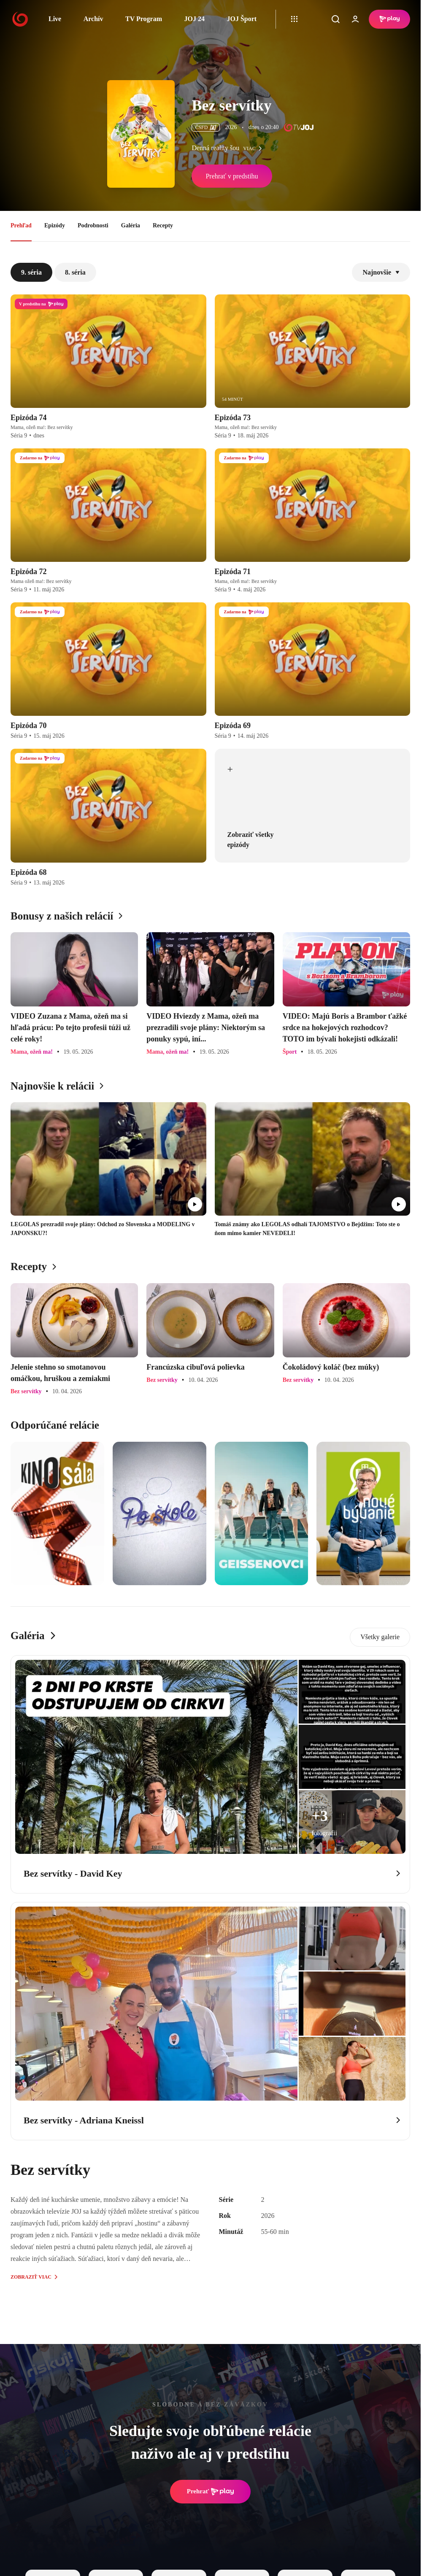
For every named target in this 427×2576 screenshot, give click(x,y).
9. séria (31, 272)
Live (55, 18)
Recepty (163, 225)
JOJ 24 (194, 18)
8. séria (75, 272)
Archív (93, 18)
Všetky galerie (380, 1636)
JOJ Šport (242, 18)
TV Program (143, 18)
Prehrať (210, 2491)
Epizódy (54, 225)
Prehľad (21, 225)
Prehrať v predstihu (231, 176)
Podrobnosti (93, 225)
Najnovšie (381, 272)
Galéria (130, 225)
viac (254, 148)
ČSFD (205, 127)
